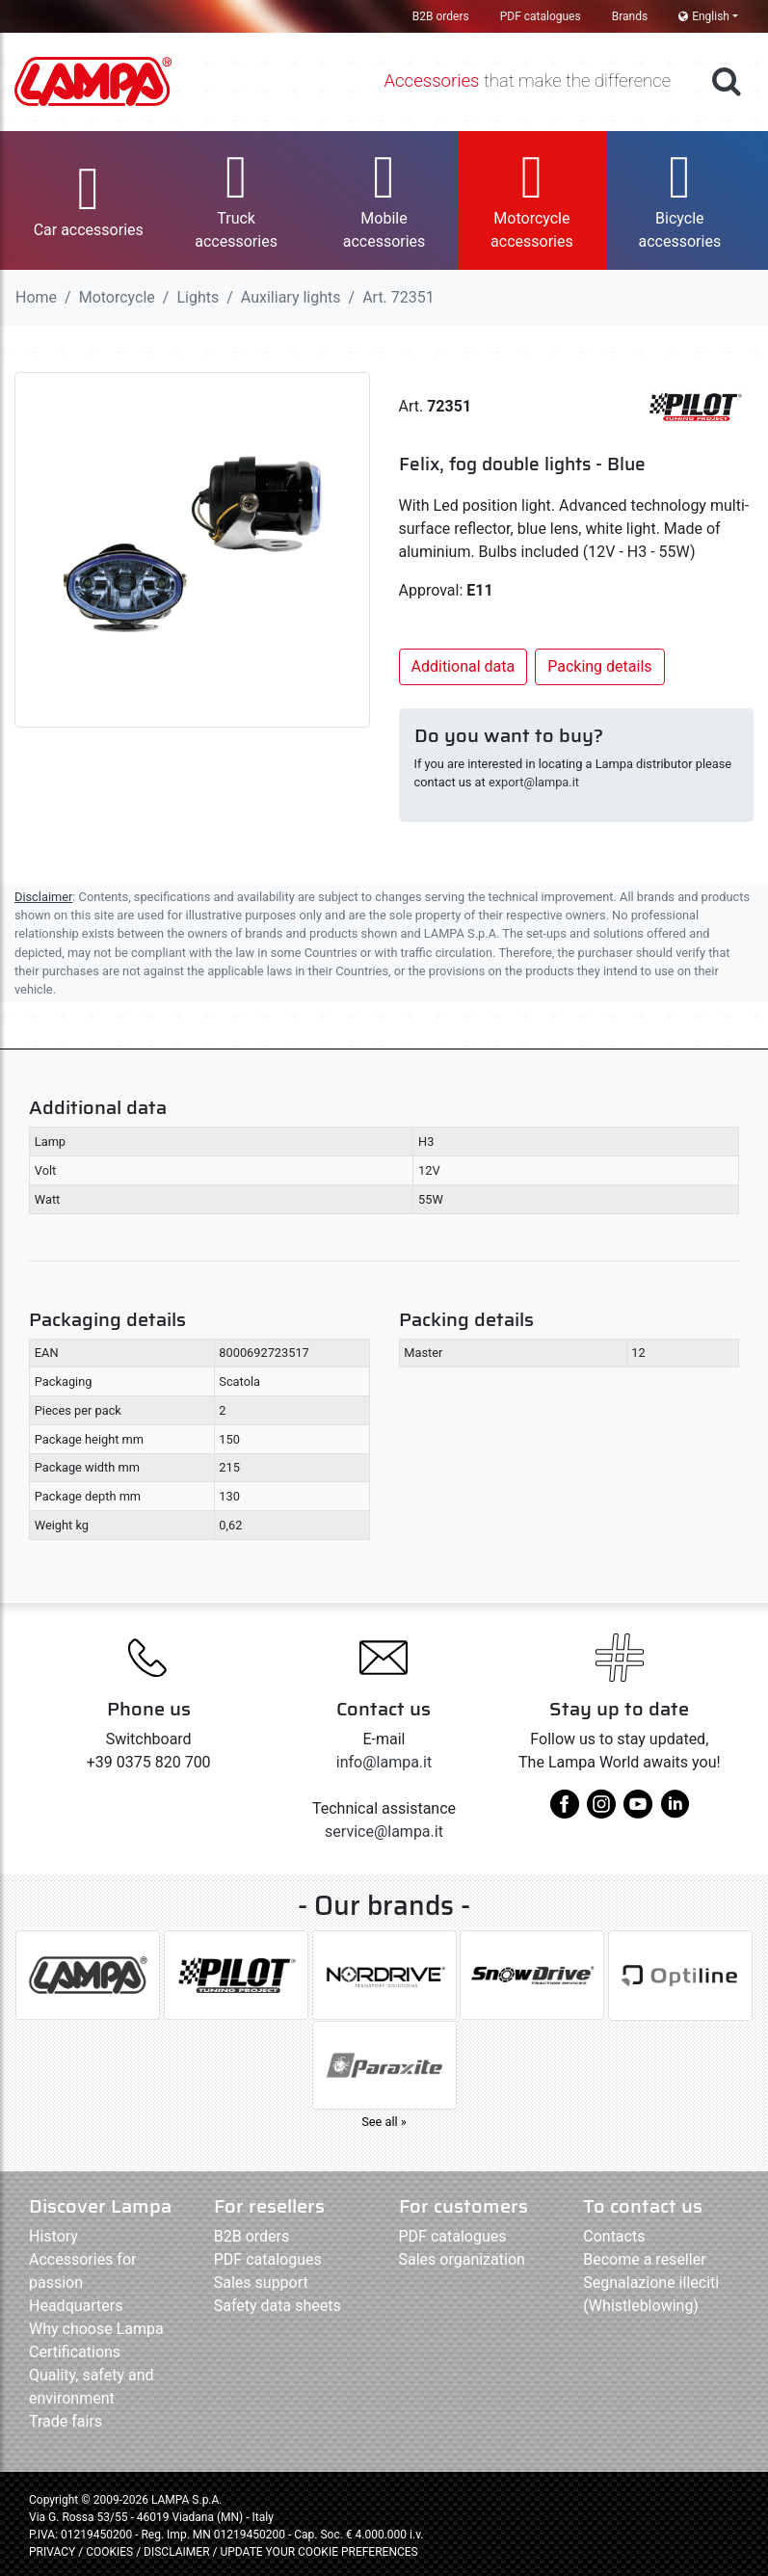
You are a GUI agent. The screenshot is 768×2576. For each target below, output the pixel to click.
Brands (630, 16)
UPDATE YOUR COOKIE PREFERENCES (318, 2552)
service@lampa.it (384, 1831)
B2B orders (440, 16)
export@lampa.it (534, 782)
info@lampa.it (384, 1762)
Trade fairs (65, 2421)
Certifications (74, 2352)
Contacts (614, 2236)
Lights (197, 297)
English (703, 16)
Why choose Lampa (96, 2329)
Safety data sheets (277, 2306)
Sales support (261, 2282)
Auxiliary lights (291, 297)
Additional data (463, 666)
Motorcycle (117, 297)
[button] (88, 200)
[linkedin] (674, 1811)
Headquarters (75, 2306)
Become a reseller (644, 2259)
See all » (384, 2121)
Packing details (599, 666)
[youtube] (637, 1811)
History (53, 2236)
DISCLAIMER (178, 2552)
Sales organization (462, 2259)
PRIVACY (52, 2552)
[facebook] (564, 1811)
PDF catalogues (540, 16)
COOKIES (109, 2552)
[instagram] (601, 1811)
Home (36, 297)
